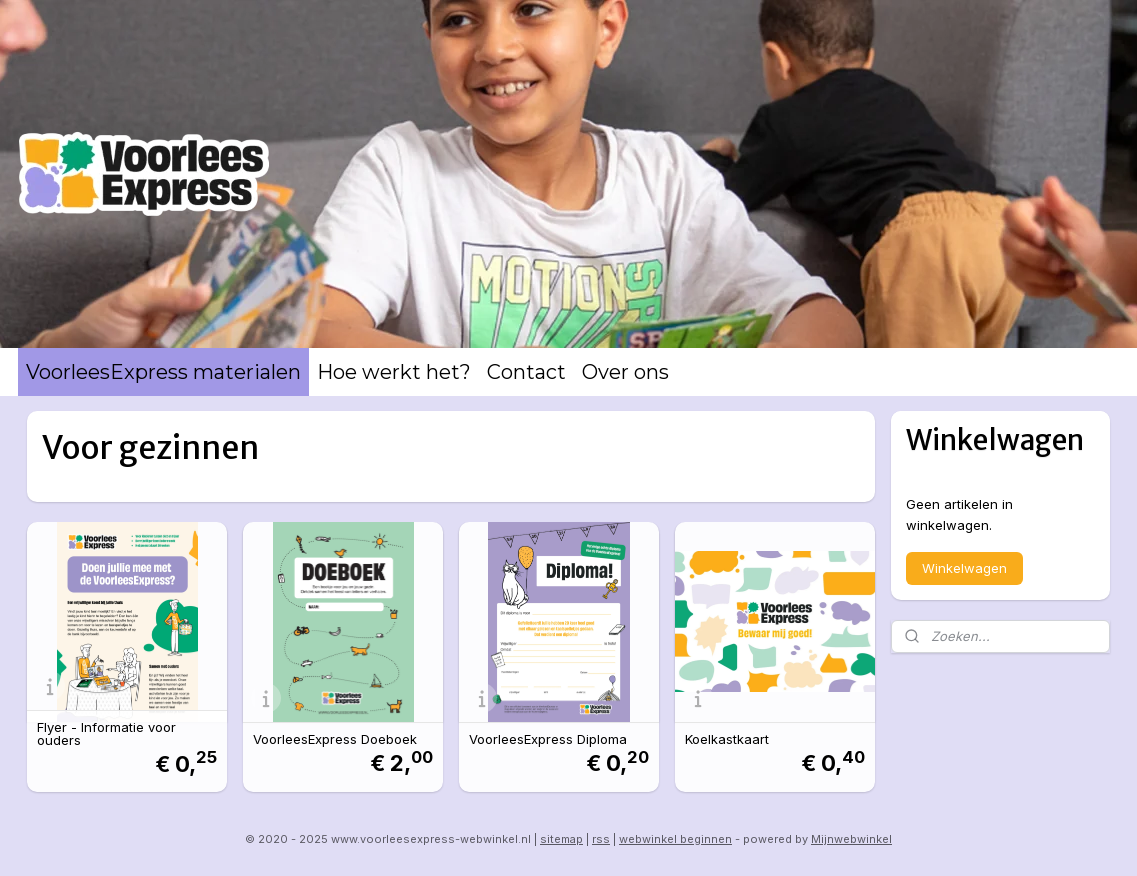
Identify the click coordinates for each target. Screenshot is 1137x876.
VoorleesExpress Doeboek (335, 739)
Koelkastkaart (727, 739)
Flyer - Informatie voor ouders (106, 734)
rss (601, 839)
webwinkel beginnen (675, 839)
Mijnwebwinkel (851, 839)
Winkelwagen (964, 568)
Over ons (625, 372)
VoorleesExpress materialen (163, 372)
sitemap (561, 839)
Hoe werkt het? (394, 372)
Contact (526, 372)
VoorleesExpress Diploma (548, 739)
